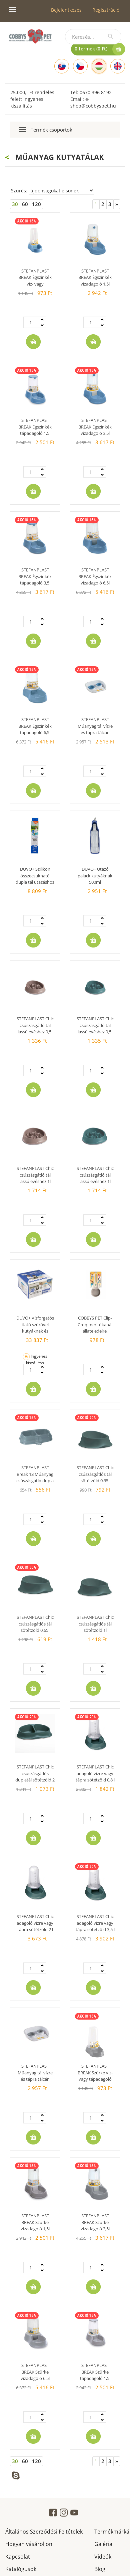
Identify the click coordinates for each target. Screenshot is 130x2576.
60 (25, 204)
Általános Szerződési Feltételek (44, 2531)
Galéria (103, 2543)
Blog (99, 2568)
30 (15, 204)
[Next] (116, 204)
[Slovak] (61, 66)
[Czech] (80, 66)
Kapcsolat (17, 2556)
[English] (117, 66)
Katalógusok (20, 2568)
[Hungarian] (99, 66)
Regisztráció (105, 10)
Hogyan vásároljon (28, 2543)
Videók (102, 2556)
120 (36, 204)
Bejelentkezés (66, 10)
